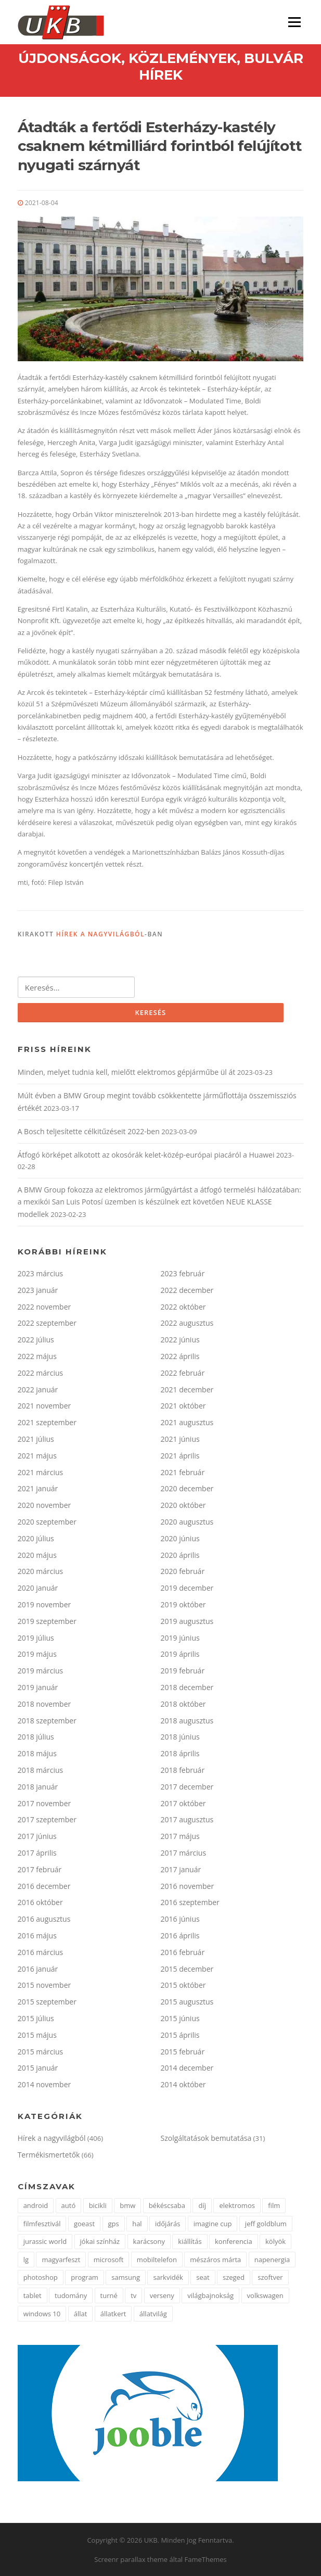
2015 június (180, 2018)
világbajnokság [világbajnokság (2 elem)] (210, 2295)
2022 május (37, 1356)
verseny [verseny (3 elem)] (162, 2295)
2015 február (183, 2052)
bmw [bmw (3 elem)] (127, 2205)
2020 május (37, 1555)
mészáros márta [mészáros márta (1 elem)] (215, 2259)
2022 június (180, 1339)
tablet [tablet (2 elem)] (32, 2295)
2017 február (40, 1869)
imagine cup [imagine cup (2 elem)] (213, 2223)
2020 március (40, 1571)
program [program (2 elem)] (84, 2277)
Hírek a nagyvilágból (100, 934)
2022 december (187, 1290)
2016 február (183, 1952)
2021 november (44, 1406)
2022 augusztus (187, 1323)
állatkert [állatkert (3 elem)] (113, 2313)
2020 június (180, 1538)
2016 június (180, 1919)
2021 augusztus (187, 1422)
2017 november (44, 1803)
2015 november (44, 1985)
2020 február (183, 1571)
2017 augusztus (187, 1819)
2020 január (38, 1588)
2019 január (38, 1687)
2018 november (44, 1704)
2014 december (187, 2068)
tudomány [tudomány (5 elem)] (71, 2295)
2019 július (36, 1638)
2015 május (37, 2035)
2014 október (183, 2084)
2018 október (183, 1704)
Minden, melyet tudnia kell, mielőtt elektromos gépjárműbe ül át (127, 1072)
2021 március (40, 1472)
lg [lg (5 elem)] (26, 2259)
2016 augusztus (44, 1919)
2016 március (40, 1952)
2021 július (36, 1439)
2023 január (38, 1290)
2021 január (38, 1488)
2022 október (183, 1307)
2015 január (38, 2068)
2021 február (183, 1472)
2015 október (183, 1985)
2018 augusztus (187, 1720)
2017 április (37, 1853)
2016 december (44, 1886)
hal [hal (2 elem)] (137, 2223)
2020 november (44, 1505)
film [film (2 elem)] (274, 2205)
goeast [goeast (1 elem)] (84, 2223)
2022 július (36, 1339)
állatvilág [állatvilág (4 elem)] (153, 2313)
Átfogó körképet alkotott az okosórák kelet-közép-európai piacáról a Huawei (146, 1155)
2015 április (180, 2035)
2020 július (36, 1538)
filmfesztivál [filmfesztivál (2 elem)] (42, 2223)
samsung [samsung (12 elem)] (125, 2277)
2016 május (37, 1935)
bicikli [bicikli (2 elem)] (98, 2205)
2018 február (183, 1770)
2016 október (40, 1902)
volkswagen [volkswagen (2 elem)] (265, 2295)
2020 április (180, 1555)
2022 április (180, 1356)
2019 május (37, 1654)
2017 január (181, 1869)
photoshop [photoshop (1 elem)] (40, 2277)
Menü (294, 22)
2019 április (180, 1654)
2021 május (37, 1456)
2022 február (183, 1373)
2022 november (44, 1307)
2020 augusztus (187, 1522)
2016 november (187, 1886)
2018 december (187, 1687)
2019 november (44, 1604)
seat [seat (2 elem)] (202, 2277)
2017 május (180, 1836)
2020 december (187, 1488)
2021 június (180, 1439)
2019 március (40, 1671)
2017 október (183, 1803)
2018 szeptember (47, 1720)
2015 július (36, 2018)
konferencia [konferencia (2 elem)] (233, 2241)
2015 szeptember (47, 2002)
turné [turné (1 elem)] (109, 2295)
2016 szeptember (190, 1902)
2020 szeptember (47, 1522)
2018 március (40, 1770)
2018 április (180, 1753)
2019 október (183, 1604)
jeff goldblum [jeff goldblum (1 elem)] (266, 2223)
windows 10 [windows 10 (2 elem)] (42, 2313)
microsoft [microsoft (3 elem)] (109, 2259)
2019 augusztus (187, 1621)
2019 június (180, 1638)
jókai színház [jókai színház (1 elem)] (100, 2241)
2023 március (40, 1273)
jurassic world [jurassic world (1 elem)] (45, 2241)
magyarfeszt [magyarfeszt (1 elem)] (61, 2259)
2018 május (37, 1753)
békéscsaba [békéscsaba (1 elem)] (167, 2205)
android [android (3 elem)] (35, 2205)
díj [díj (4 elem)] (202, 2205)
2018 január (38, 1787)
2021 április (180, 1456)
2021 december (187, 1389)
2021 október (183, 1406)
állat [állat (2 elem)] (80, 2313)
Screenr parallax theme (131, 2559)
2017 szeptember (47, 1819)
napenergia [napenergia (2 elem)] (272, 2259)
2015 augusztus (187, 2002)
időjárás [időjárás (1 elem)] (167, 2223)
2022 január (38, 1389)
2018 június (180, 1737)
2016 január (38, 1969)
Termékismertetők (49, 2155)
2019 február (183, 1671)
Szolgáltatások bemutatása (206, 2138)
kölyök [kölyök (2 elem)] (275, 2241)
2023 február (183, 1273)
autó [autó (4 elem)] (68, 2205)
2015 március (40, 2052)
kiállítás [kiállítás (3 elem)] (189, 2241)
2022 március (40, 1373)
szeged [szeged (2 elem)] (234, 2277)
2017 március (184, 1853)
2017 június (37, 1836)
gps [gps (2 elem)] (113, 2223)
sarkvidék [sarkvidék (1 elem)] (168, 2277)
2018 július (36, 1737)
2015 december (187, 1969)
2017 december (187, 1787)
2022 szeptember (47, 1323)
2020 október (183, 1505)
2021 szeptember (47, 1422)
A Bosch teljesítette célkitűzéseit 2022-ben (89, 1131)
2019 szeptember (47, 1621)
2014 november (44, 2084)
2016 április (180, 1935)
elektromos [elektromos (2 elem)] (237, 2205)
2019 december (187, 1588)
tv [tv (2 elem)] (133, 2295)
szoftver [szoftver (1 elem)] (270, 2277)
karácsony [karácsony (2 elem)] (149, 2241)
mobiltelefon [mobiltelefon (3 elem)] (157, 2259)
